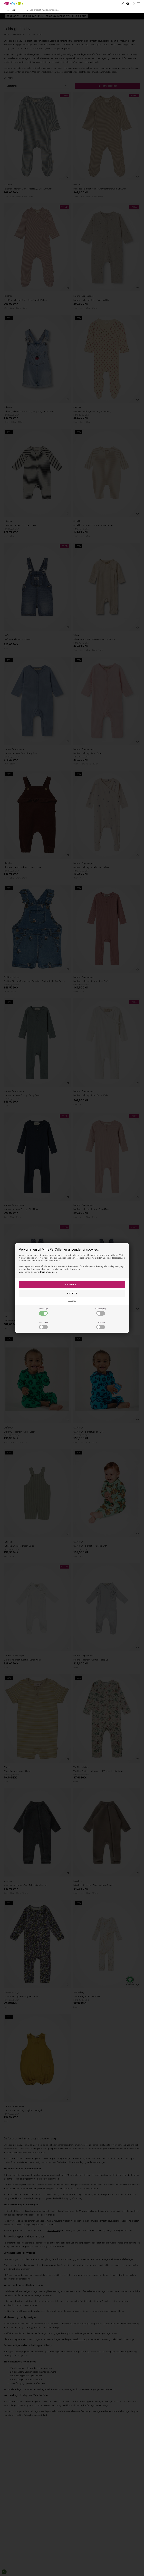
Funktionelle (43, 1325)
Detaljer (72, 1300)
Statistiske (100, 1325)
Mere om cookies (48, 1272)
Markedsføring (100, 1312)
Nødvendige (43, 1312)
